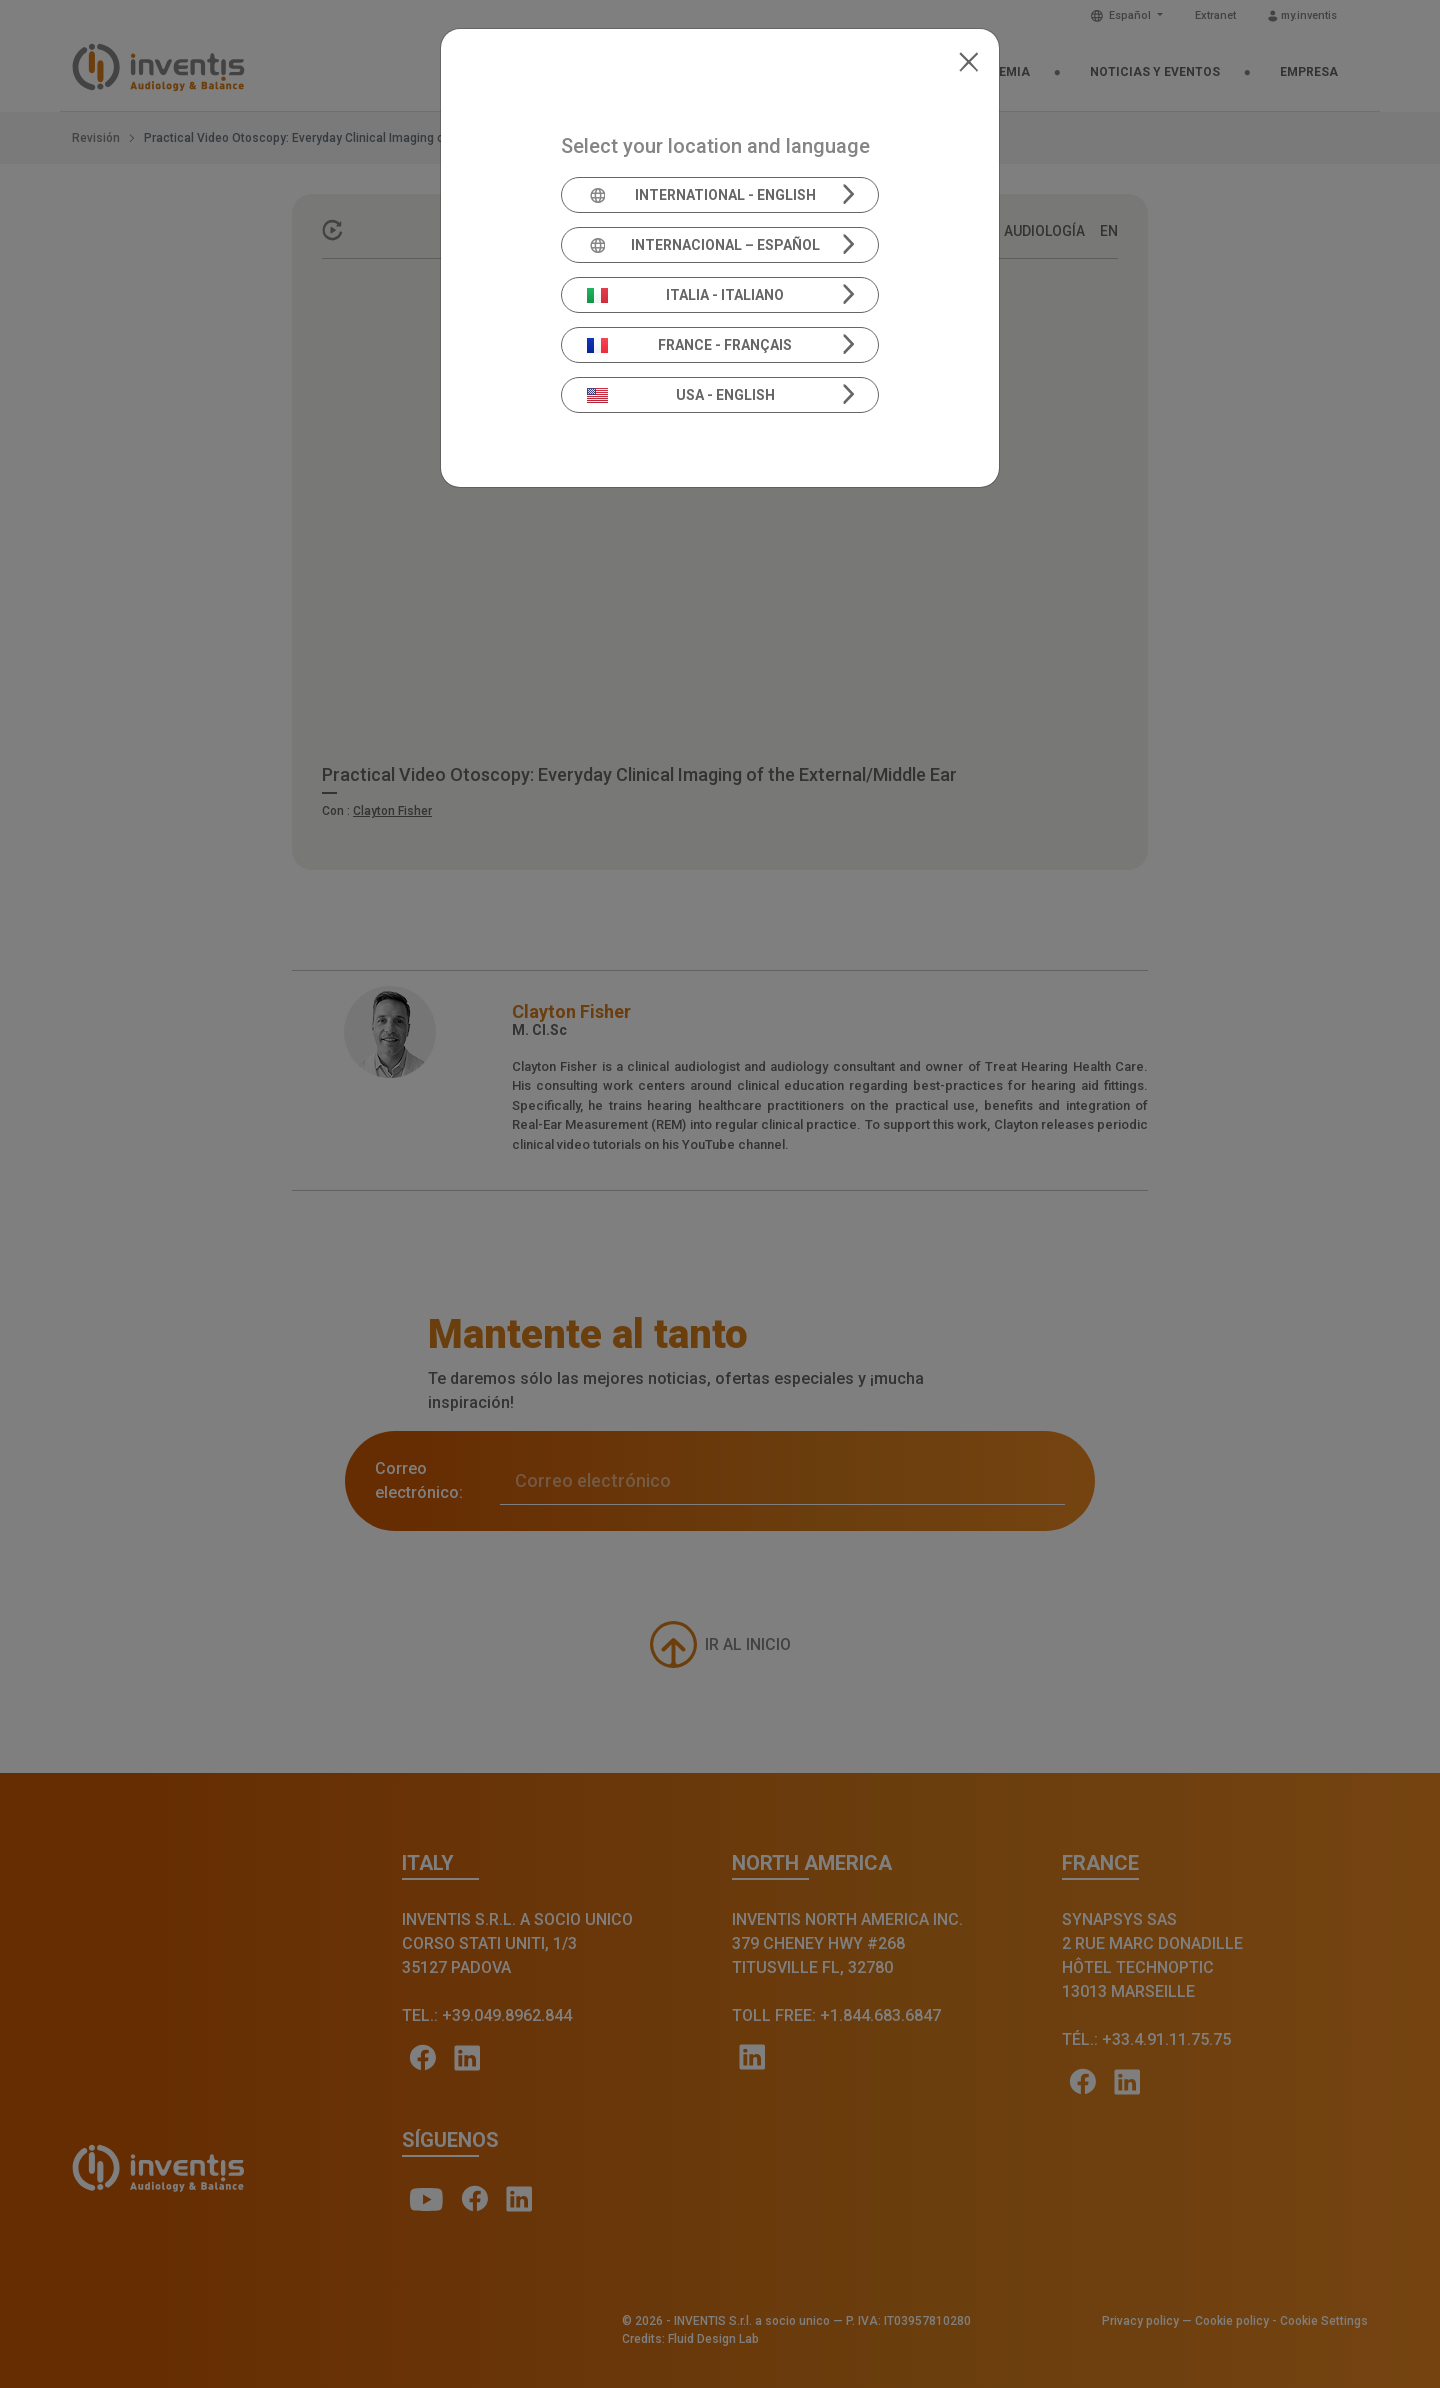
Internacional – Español (703, 245)
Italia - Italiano (686, 295)
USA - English (681, 395)
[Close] (968, 60)
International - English (701, 195)
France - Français (690, 345)
